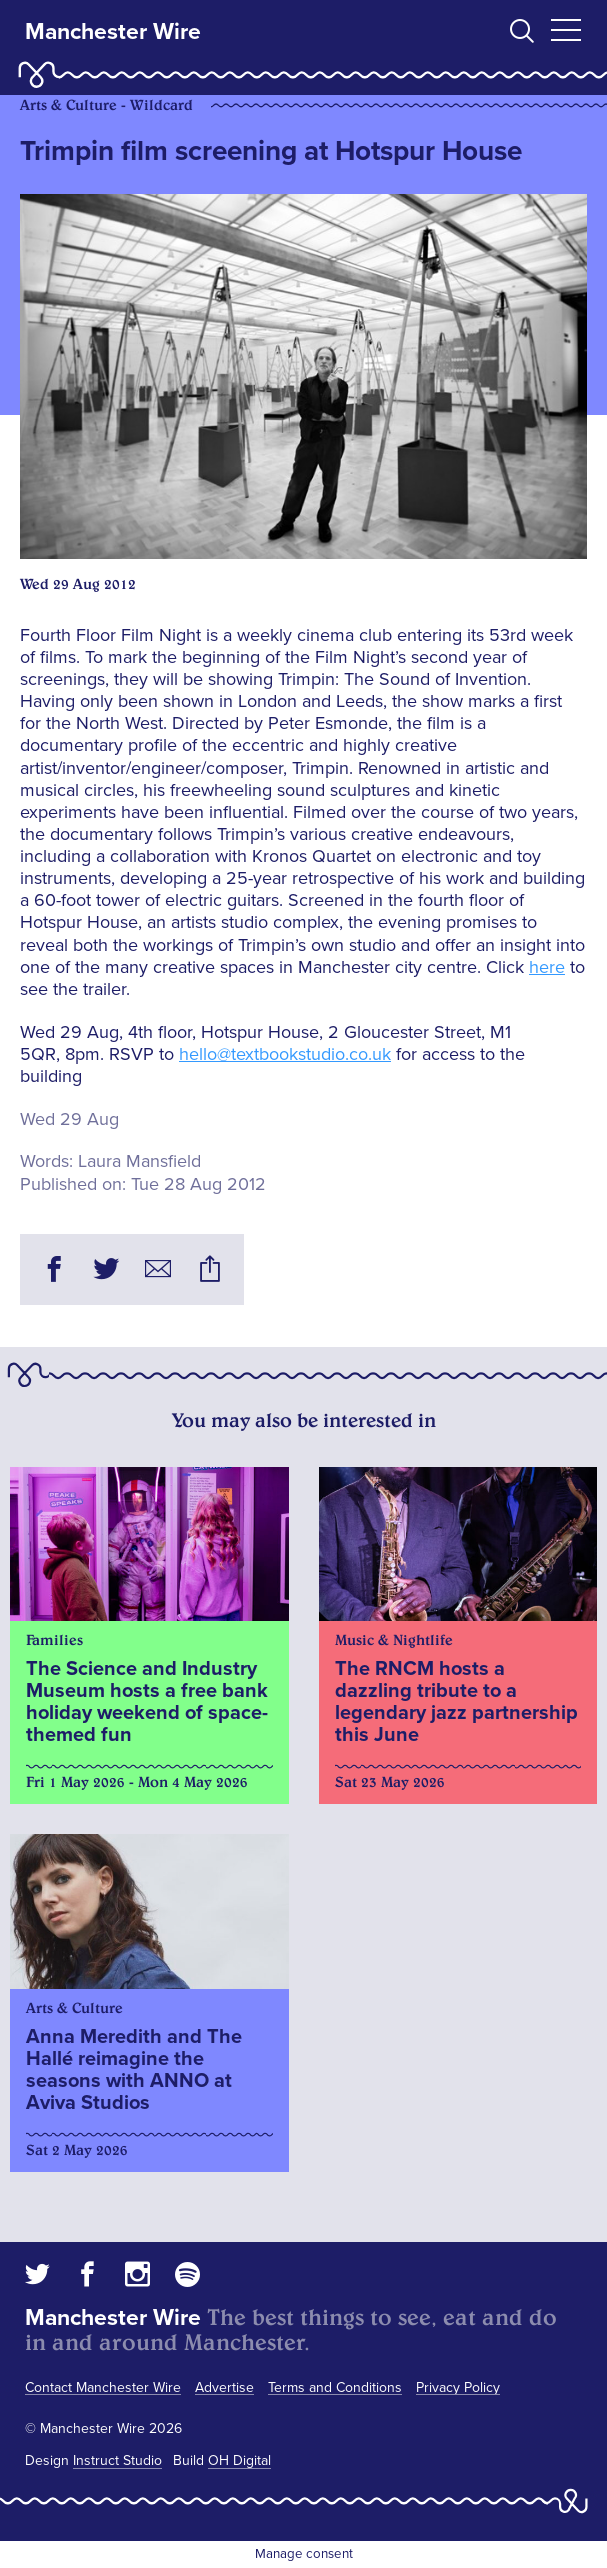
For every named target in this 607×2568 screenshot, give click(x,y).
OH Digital (239, 2460)
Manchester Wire (113, 32)
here (547, 967)
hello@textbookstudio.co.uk (285, 1054)
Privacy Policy (458, 2387)
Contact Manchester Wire (103, 2387)
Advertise (224, 2387)
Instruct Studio (117, 2460)
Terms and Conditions (335, 2387)
